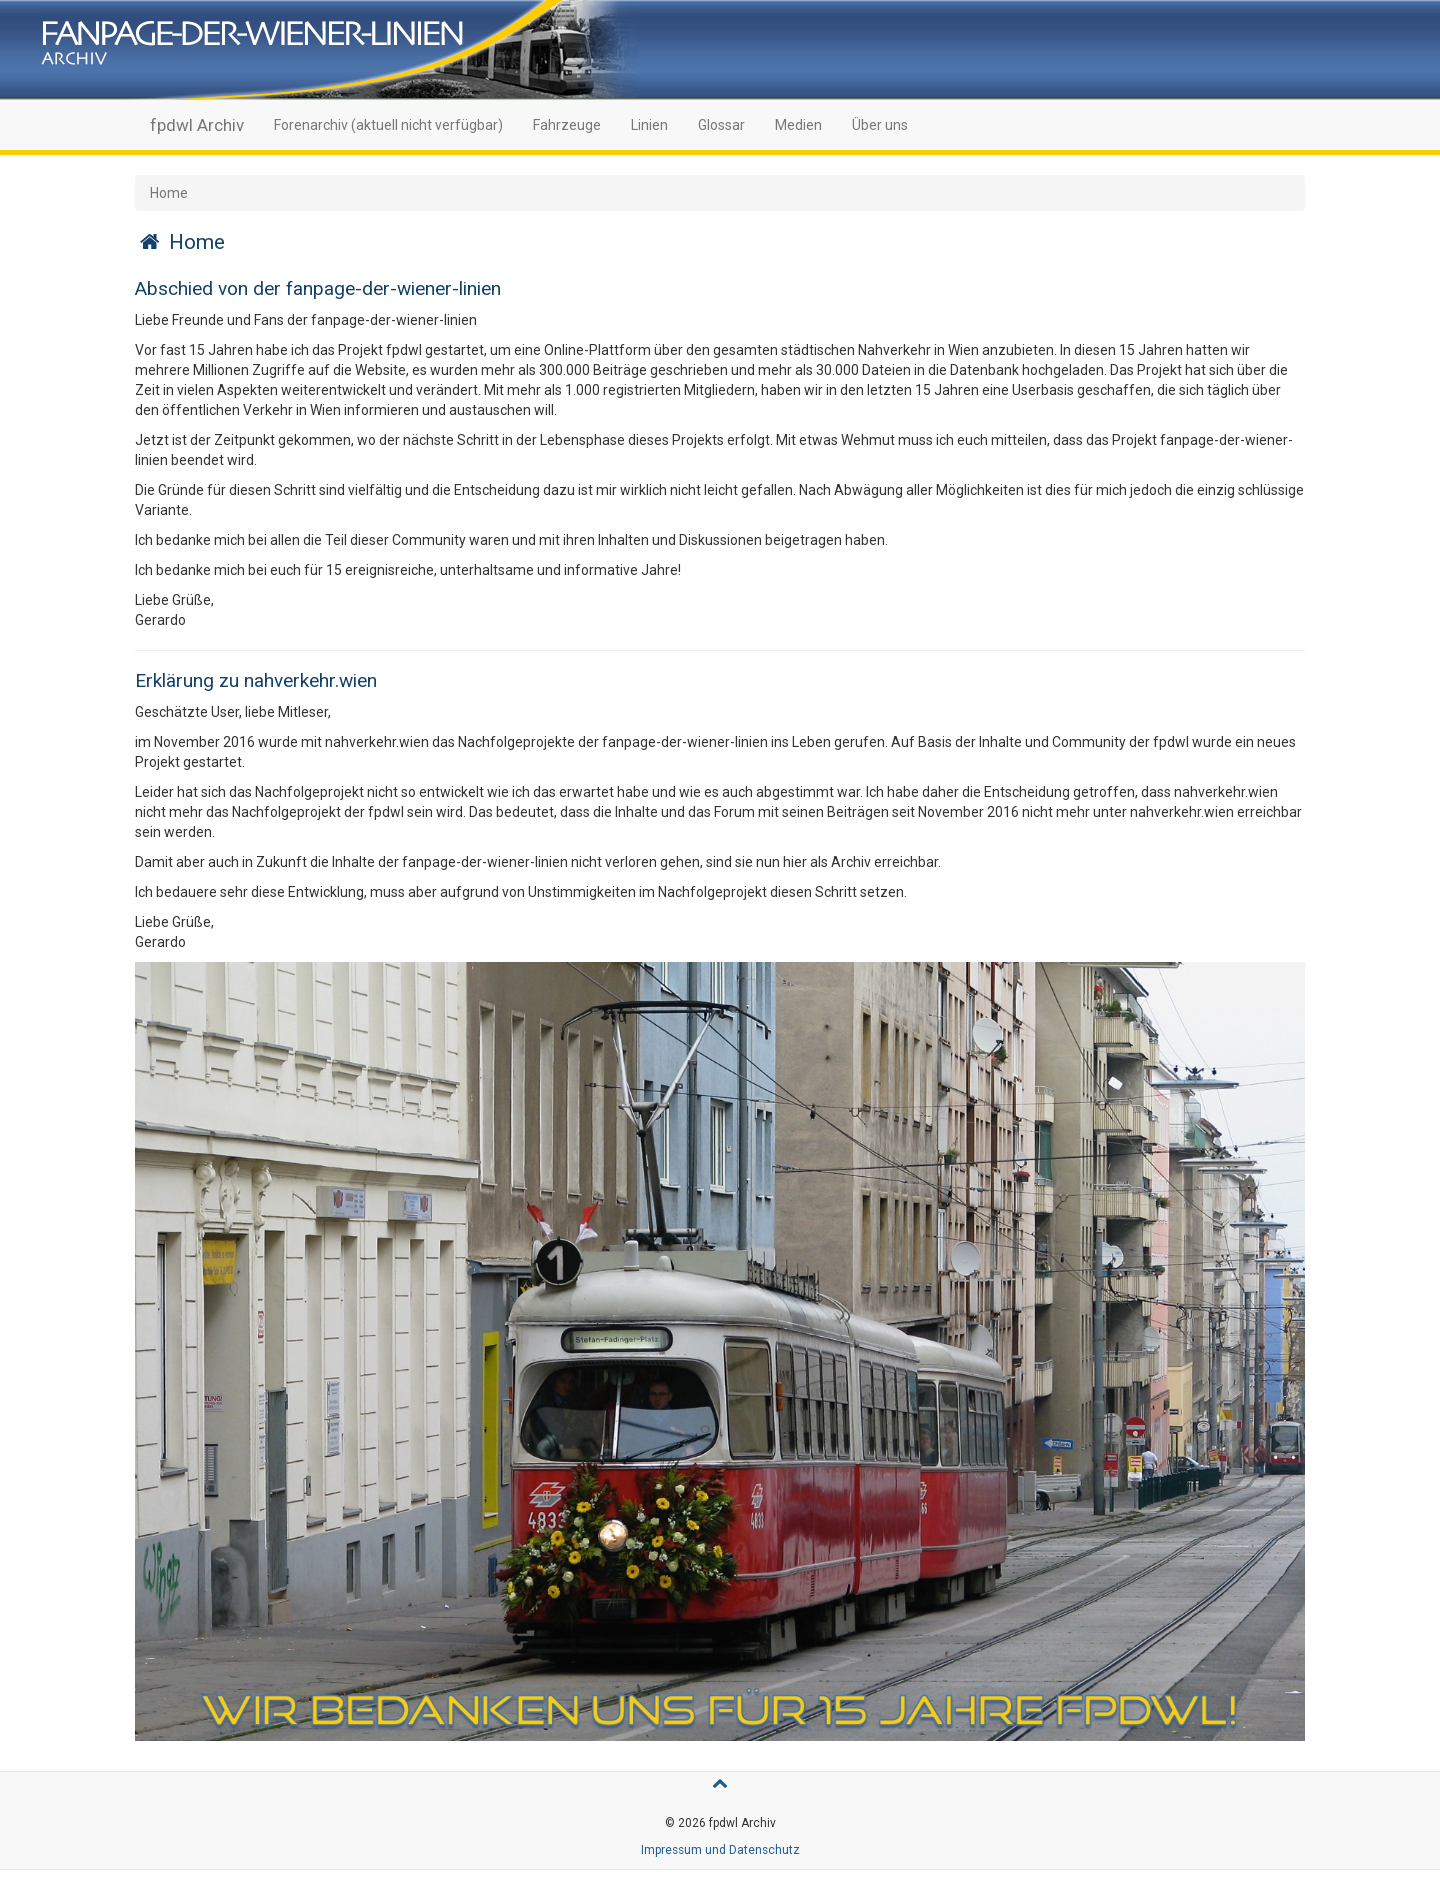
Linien (649, 125)
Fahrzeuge (567, 125)
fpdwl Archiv (197, 125)
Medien (798, 125)
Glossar (721, 125)
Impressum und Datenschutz (720, 1850)
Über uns (880, 125)
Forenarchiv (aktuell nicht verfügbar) (388, 125)
